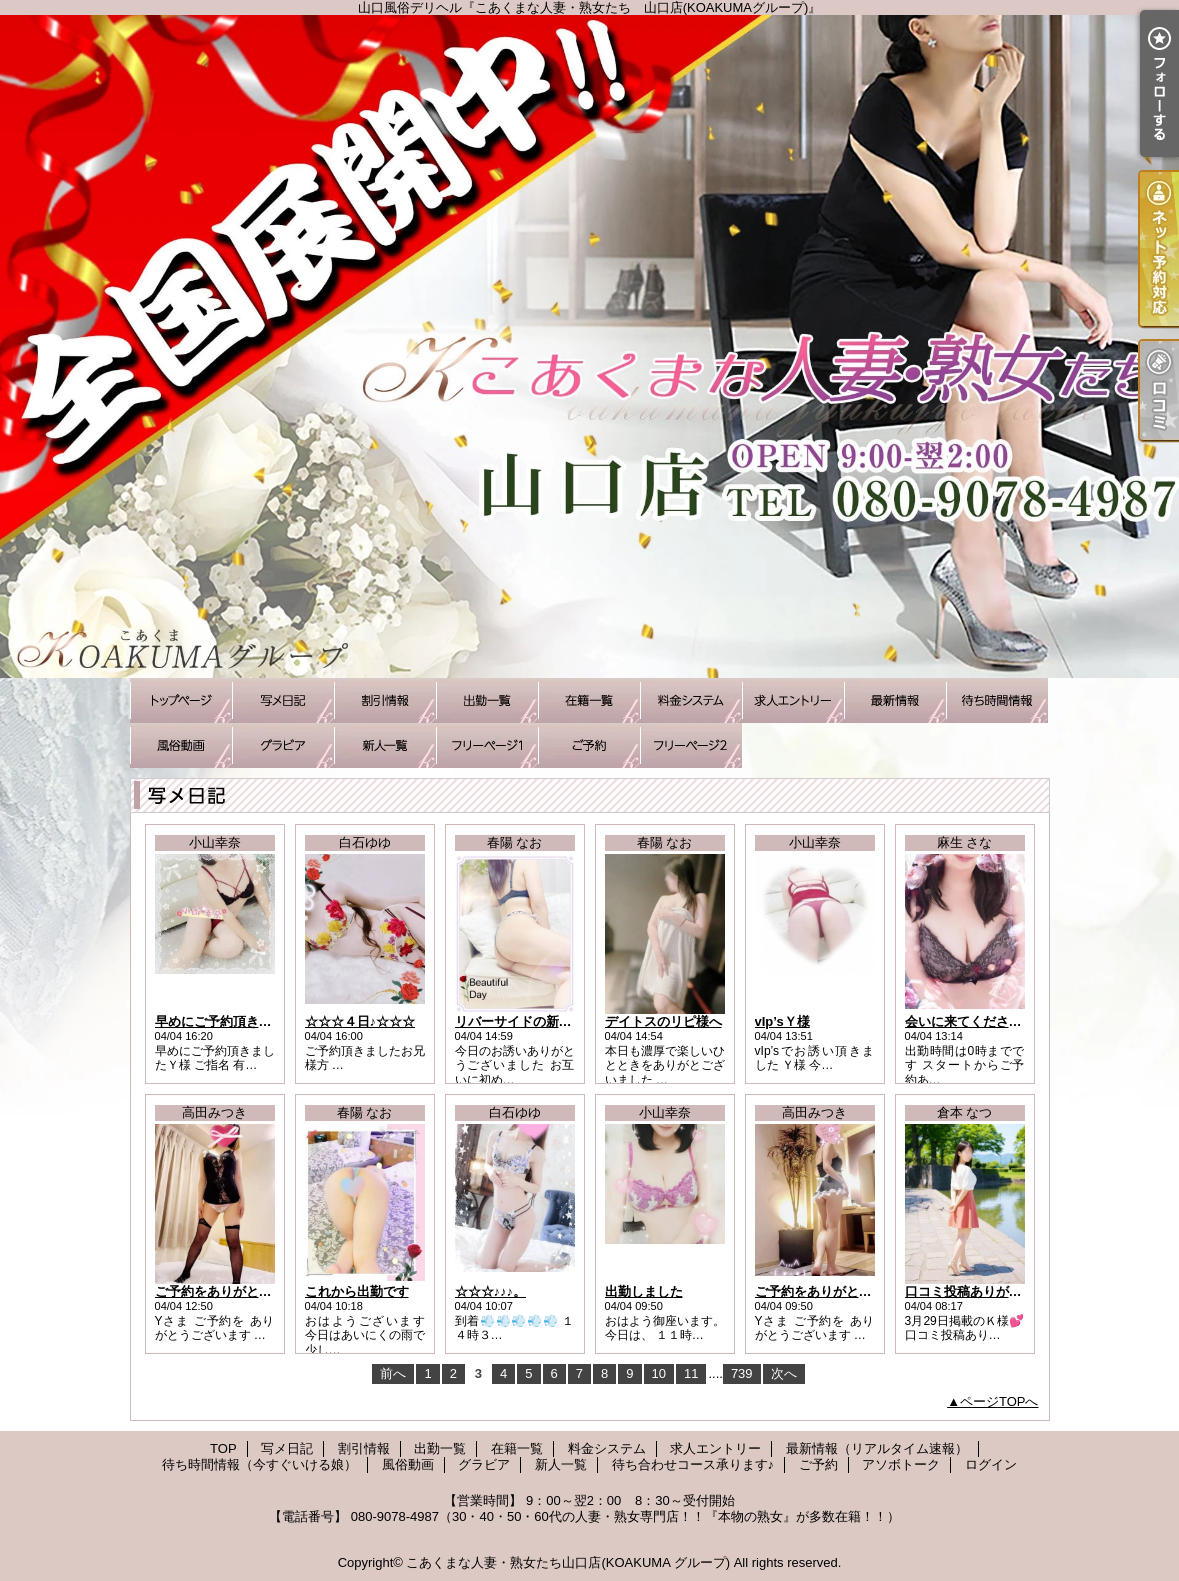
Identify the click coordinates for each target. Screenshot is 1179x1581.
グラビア (283, 745)
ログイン (991, 1464)
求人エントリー (793, 700)
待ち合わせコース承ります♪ (487, 745)
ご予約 (589, 745)
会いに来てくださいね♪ (973, 1021)
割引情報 (385, 700)
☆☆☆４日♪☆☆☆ (360, 1021)
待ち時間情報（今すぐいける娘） (997, 700)
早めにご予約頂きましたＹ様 (239, 1021)
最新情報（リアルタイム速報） (895, 700)
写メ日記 (283, 700)
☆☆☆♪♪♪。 (491, 1291)
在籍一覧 (589, 700)
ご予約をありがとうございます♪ (249, 1291)
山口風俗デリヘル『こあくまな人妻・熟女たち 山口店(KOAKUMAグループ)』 (589, 346)
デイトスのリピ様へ (663, 1021)
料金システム (691, 700)
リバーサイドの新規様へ (526, 1021)
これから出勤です (357, 1291)
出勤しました (644, 1291)
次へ (784, 1373)
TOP (181, 700)
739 (742, 1373)
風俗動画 (181, 745)
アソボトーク (691, 745)
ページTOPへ (999, 1401)
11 (691, 1373)
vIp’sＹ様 (782, 1021)
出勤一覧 (487, 700)
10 (659, 1373)
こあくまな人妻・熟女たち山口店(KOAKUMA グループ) (568, 1562)
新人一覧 (385, 745)
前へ (393, 1373)
